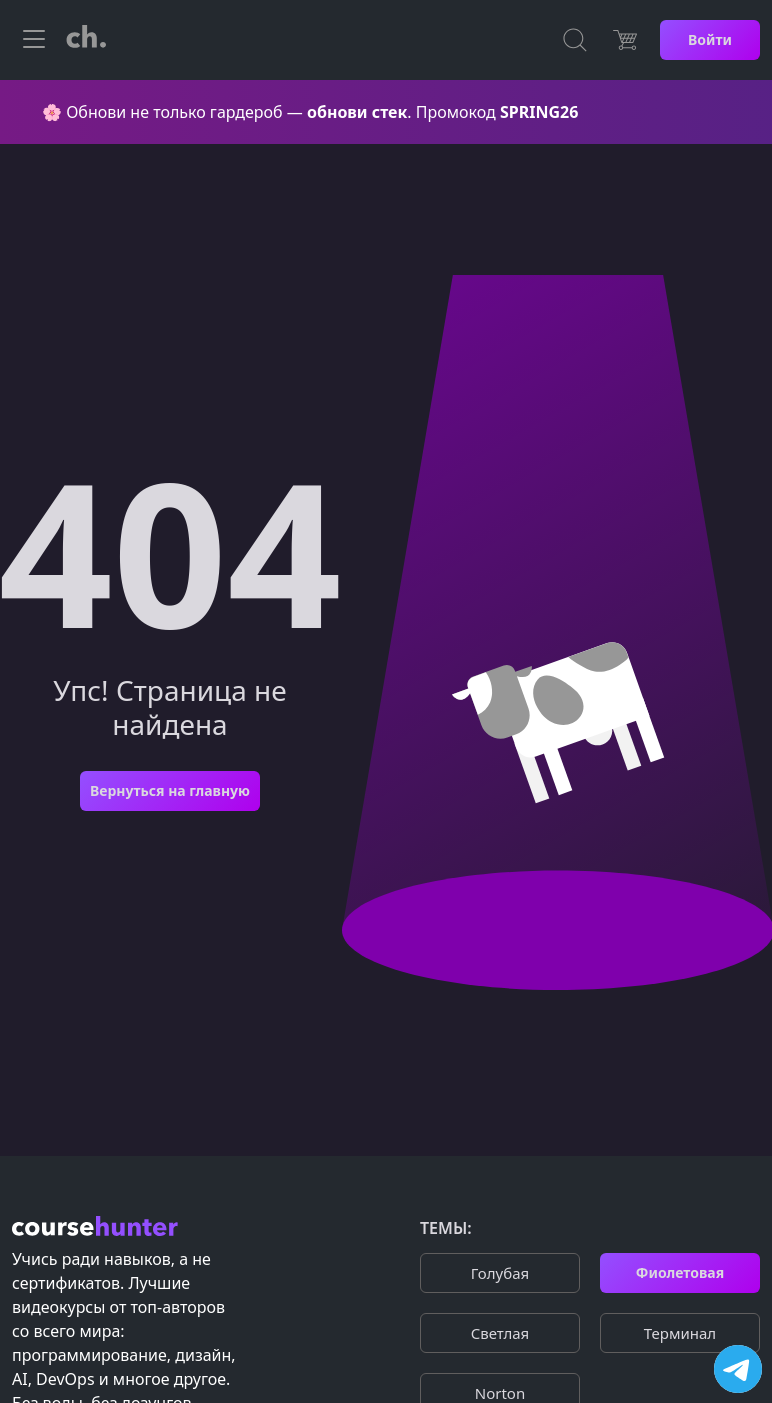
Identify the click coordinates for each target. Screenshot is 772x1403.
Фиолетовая (680, 1272)
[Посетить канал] (738, 1369)
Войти (710, 39)
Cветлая (500, 1333)
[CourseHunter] (86, 40)
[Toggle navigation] (34, 40)
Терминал (680, 1333)
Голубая (500, 1273)
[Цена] (625, 40)
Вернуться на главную (170, 790)
